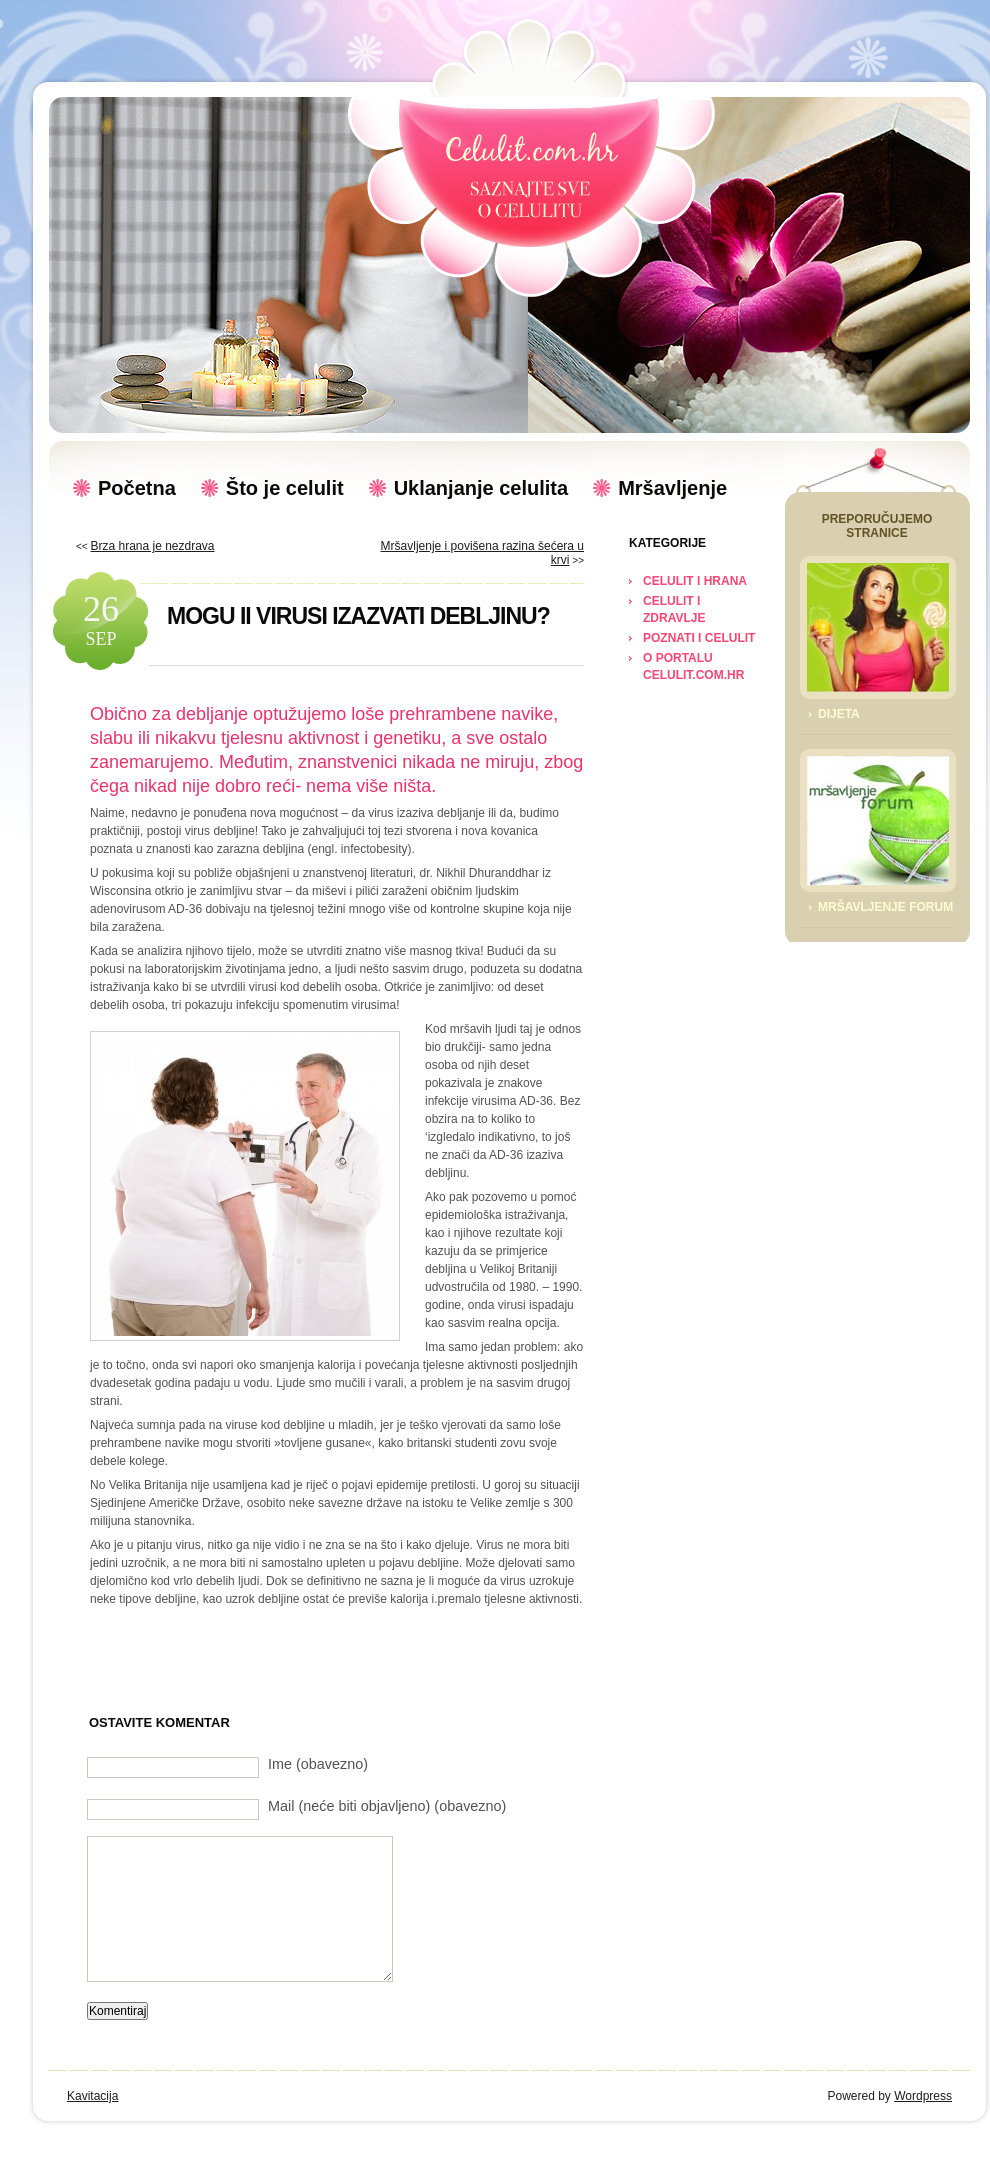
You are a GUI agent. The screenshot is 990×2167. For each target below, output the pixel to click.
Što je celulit (285, 488)
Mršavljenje (672, 488)
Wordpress (923, 2096)
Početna (137, 488)
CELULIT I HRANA (695, 581)
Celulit (531, 175)
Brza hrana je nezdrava (152, 546)
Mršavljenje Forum (885, 907)
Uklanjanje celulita (481, 488)
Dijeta (839, 714)
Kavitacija (92, 2096)
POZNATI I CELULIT (699, 638)
